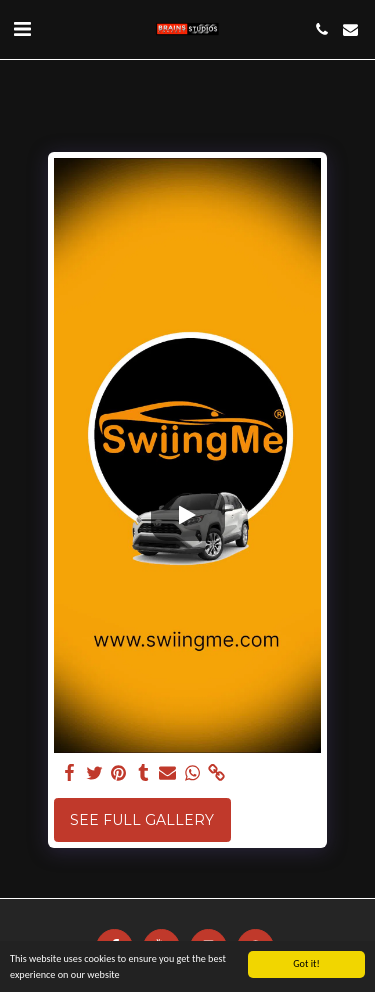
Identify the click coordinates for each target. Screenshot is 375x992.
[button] (22, 29)
